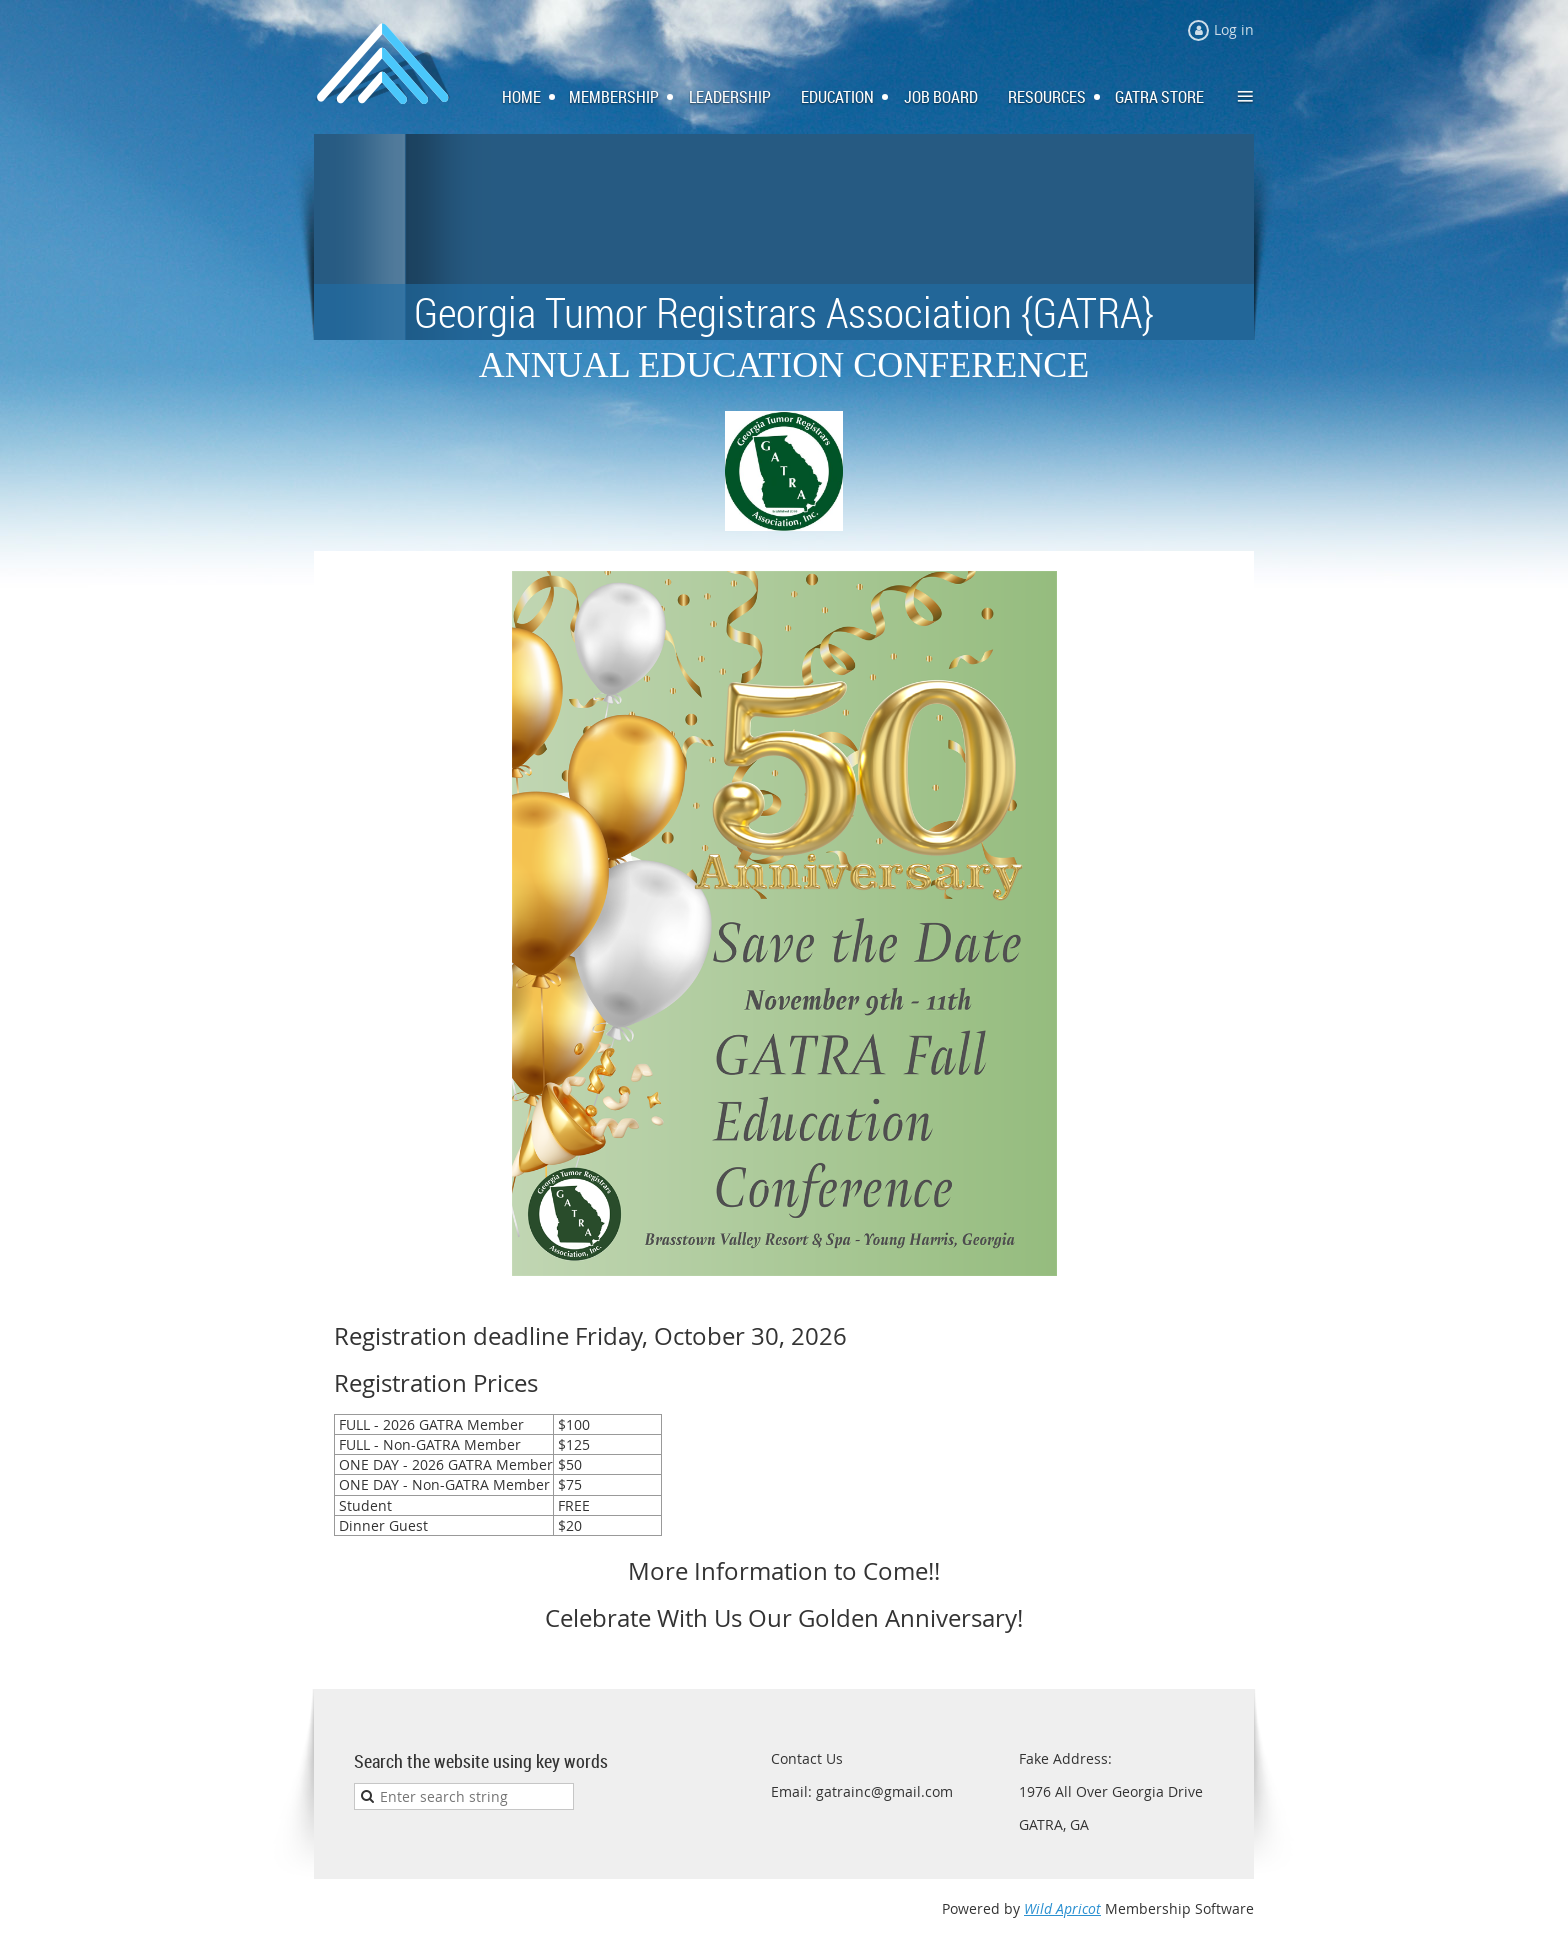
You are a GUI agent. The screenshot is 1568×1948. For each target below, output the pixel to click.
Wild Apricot (1062, 1908)
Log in (1234, 29)
